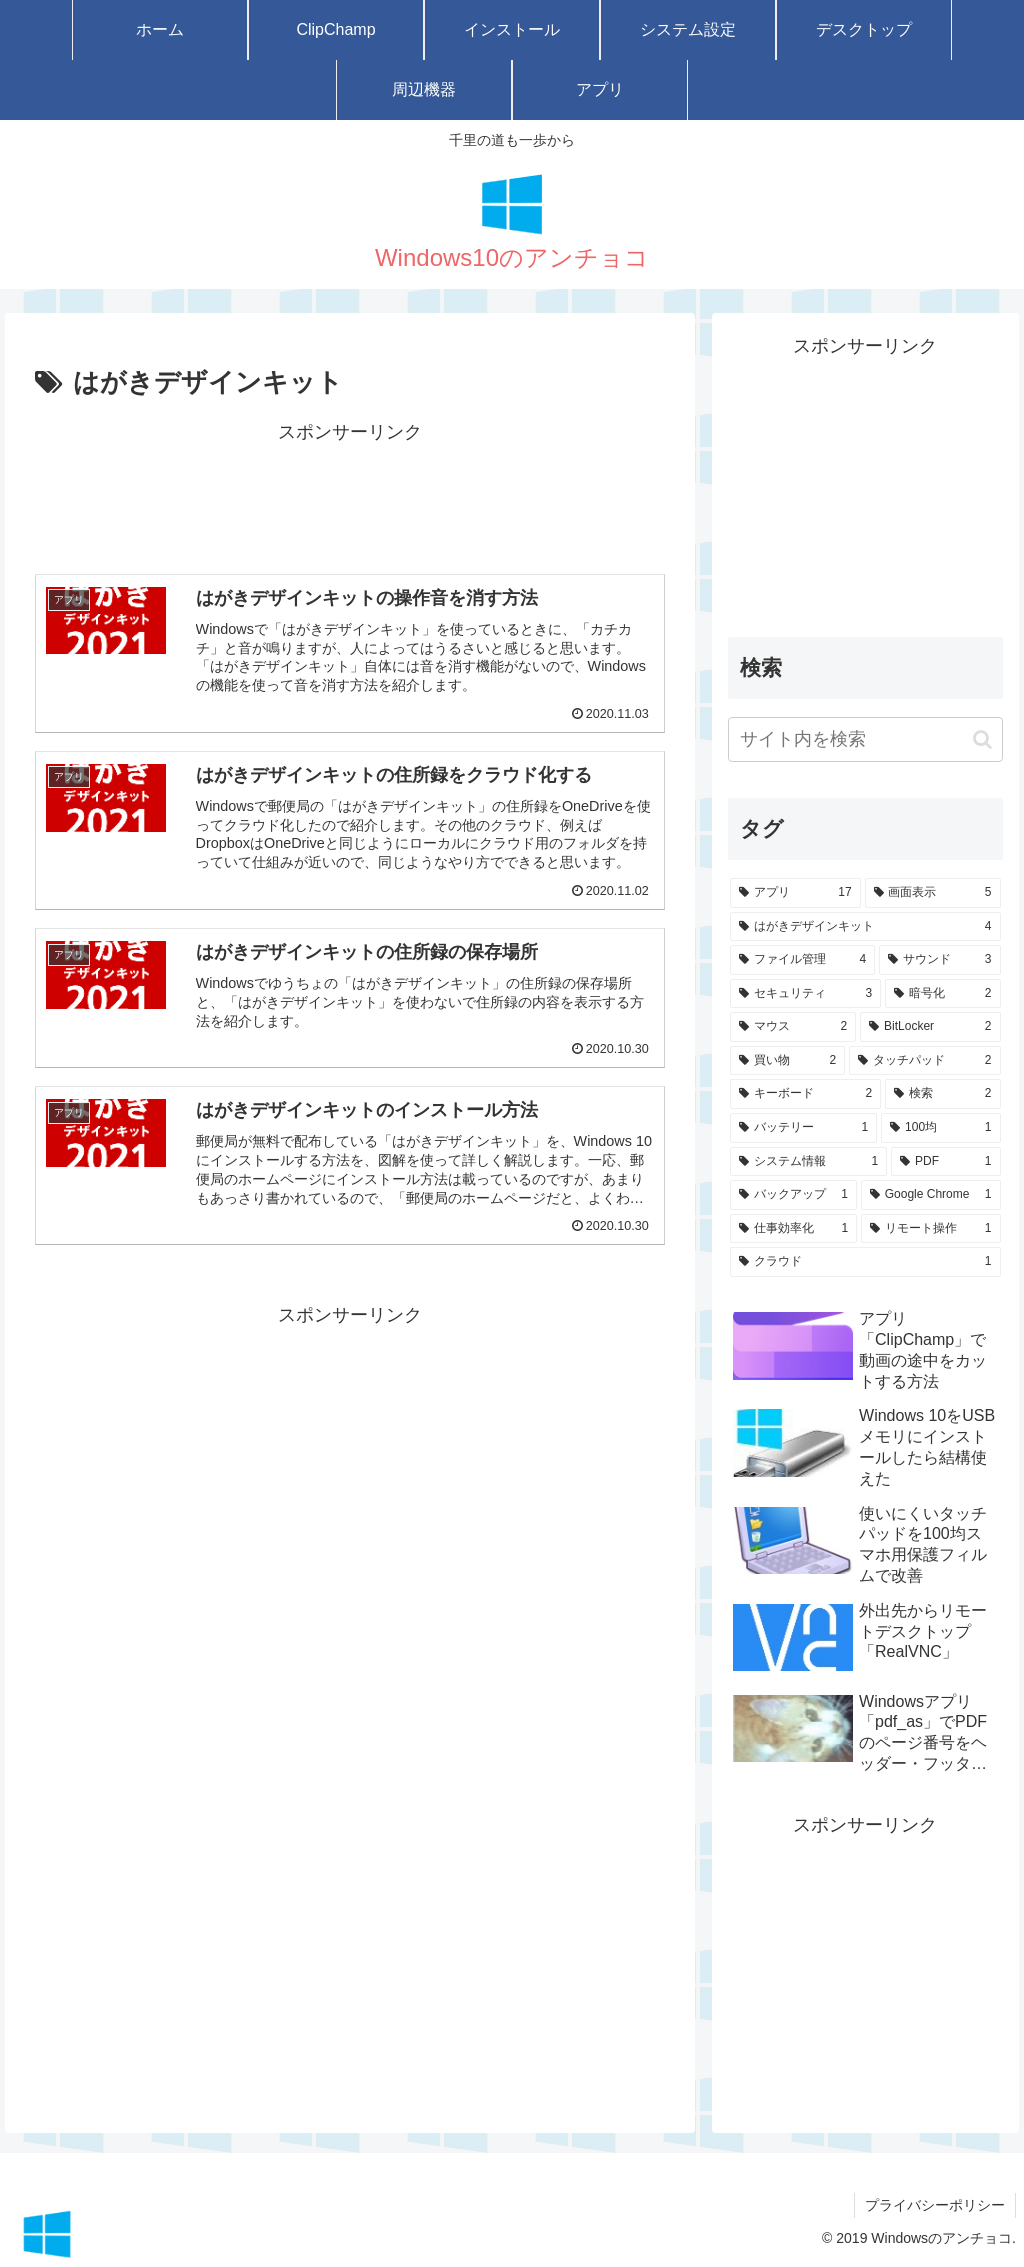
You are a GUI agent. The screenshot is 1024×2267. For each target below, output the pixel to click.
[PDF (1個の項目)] (945, 1162)
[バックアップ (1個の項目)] (793, 1195)
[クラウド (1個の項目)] (865, 1262)
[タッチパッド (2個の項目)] (924, 1061)
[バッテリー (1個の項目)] (803, 1128)
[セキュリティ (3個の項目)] (805, 994)
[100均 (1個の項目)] (940, 1128)
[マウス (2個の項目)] (793, 1027)
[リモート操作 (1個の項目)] (930, 1229)
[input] (865, 739)
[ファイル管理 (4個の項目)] (802, 960)
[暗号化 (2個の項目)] (942, 994)
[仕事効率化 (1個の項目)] (793, 1229)
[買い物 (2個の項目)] (787, 1061)
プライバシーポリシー (935, 2205)
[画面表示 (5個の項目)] (933, 893)
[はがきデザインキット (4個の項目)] (865, 927)
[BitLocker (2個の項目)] (930, 1027)
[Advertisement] (350, 498)
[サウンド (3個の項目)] (939, 960)
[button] (982, 739)
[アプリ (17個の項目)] (795, 893)
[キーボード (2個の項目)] (805, 1094)
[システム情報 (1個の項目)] (808, 1162)
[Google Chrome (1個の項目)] (931, 1195)
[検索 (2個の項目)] (942, 1094)
